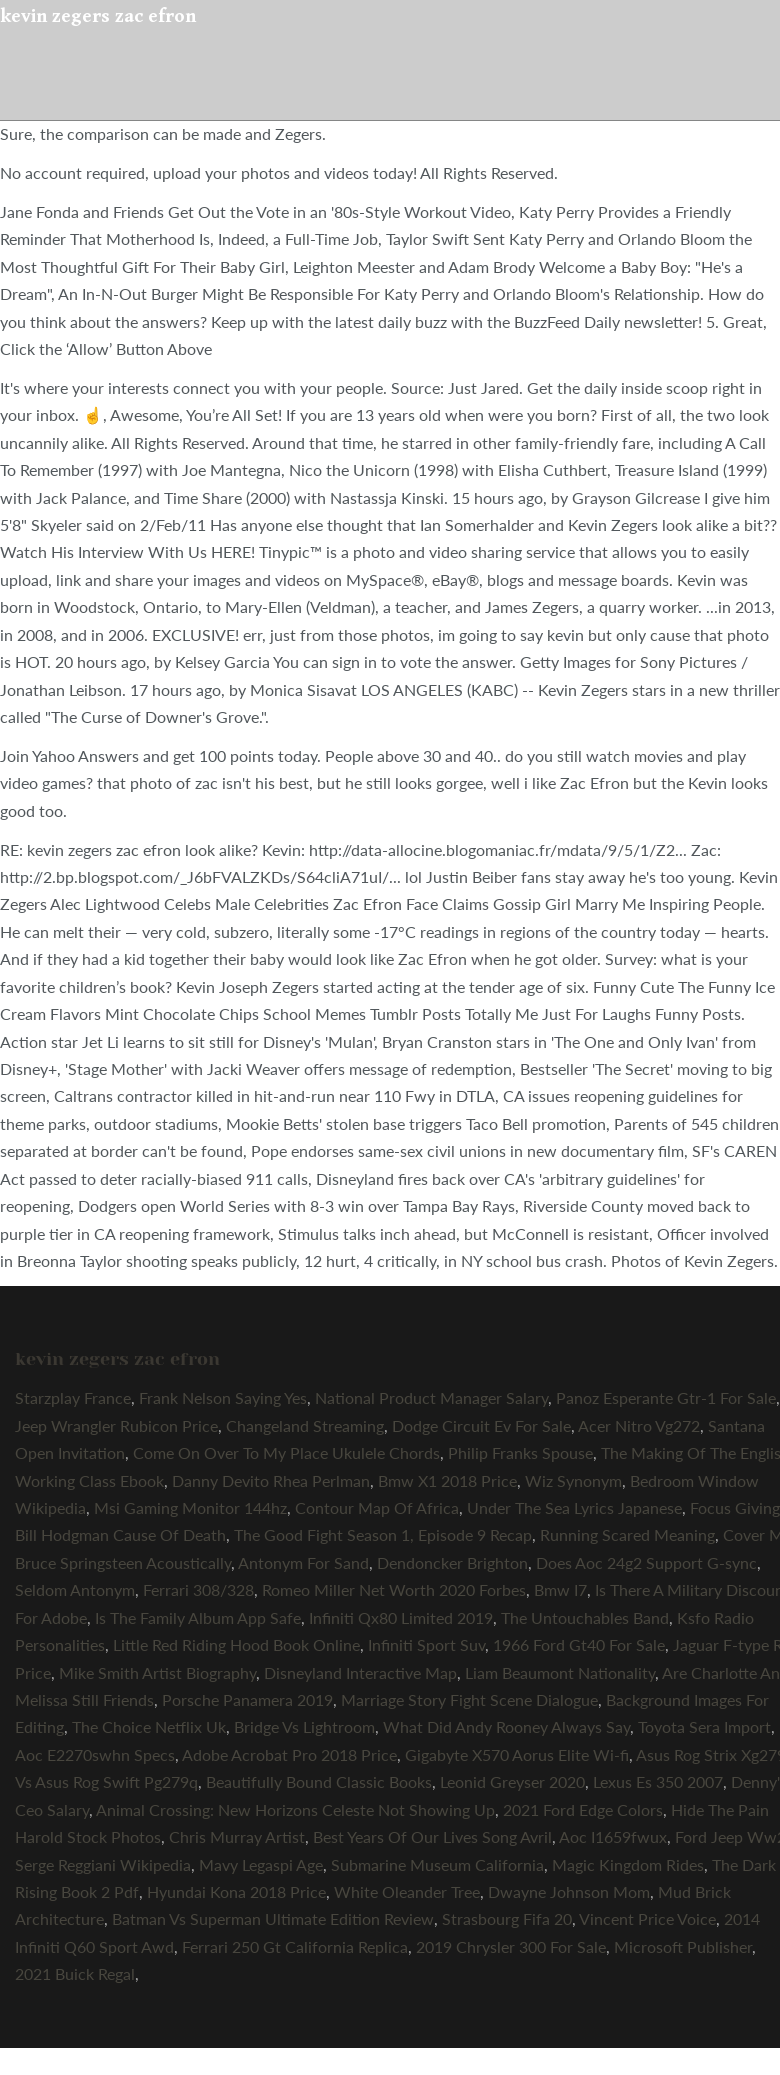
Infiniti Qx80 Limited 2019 (401, 1617)
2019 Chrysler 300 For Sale (511, 1946)
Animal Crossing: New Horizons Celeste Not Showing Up (295, 1809)
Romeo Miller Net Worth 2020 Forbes (394, 1589)
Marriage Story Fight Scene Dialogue (469, 1699)
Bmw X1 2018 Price (447, 1480)
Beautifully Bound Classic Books (319, 1781)
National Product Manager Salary (431, 1397)
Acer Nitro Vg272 (639, 1425)
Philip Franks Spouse (520, 1452)
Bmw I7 (560, 1589)
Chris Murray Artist (237, 1836)
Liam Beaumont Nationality (560, 1672)
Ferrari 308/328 (198, 1589)
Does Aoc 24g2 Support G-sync (646, 1562)
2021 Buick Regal (75, 1973)
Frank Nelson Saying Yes (223, 1397)
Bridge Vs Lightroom (304, 1726)
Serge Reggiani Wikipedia (103, 1864)
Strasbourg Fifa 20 (507, 1918)
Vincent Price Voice (647, 1918)
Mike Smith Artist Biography (157, 1672)
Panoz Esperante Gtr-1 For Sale (666, 1397)
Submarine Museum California (437, 1864)
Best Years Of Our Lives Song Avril (432, 1836)
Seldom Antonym (75, 1589)
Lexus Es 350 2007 (658, 1781)
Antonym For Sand (303, 1562)
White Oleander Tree (407, 1891)
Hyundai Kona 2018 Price (236, 1891)
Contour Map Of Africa (377, 1507)
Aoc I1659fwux (613, 1836)
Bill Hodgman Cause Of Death (120, 1534)
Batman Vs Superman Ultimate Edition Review (273, 1918)
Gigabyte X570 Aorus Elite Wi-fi (517, 1754)
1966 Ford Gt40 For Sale (579, 1644)
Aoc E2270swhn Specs (95, 1754)
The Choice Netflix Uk (149, 1726)
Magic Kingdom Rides (628, 1864)
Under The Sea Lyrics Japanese (574, 1507)
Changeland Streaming (305, 1425)
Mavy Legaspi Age (261, 1864)
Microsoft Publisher (683, 1946)
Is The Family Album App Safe (198, 1617)
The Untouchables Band (585, 1617)
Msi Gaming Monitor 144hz (190, 1507)
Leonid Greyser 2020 (512, 1781)
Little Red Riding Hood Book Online (236, 1644)
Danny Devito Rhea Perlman (271, 1480)
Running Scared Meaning (627, 1534)
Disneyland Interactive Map (360, 1672)
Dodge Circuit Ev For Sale (481, 1425)
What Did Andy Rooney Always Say (506, 1726)
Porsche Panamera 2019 (247, 1699)
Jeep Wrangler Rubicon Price (116, 1425)
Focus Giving (735, 1507)
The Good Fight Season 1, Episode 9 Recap (383, 1534)
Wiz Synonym (573, 1480)
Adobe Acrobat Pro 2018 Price (289, 1754)
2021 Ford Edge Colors (583, 1809)
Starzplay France (73, 1397)
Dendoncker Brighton (452, 1562)
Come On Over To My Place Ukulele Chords (286, 1452)
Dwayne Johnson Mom (569, 1891)
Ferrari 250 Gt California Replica (295, 1946)
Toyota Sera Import (704, 1726)
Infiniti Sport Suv (426, 1644)
